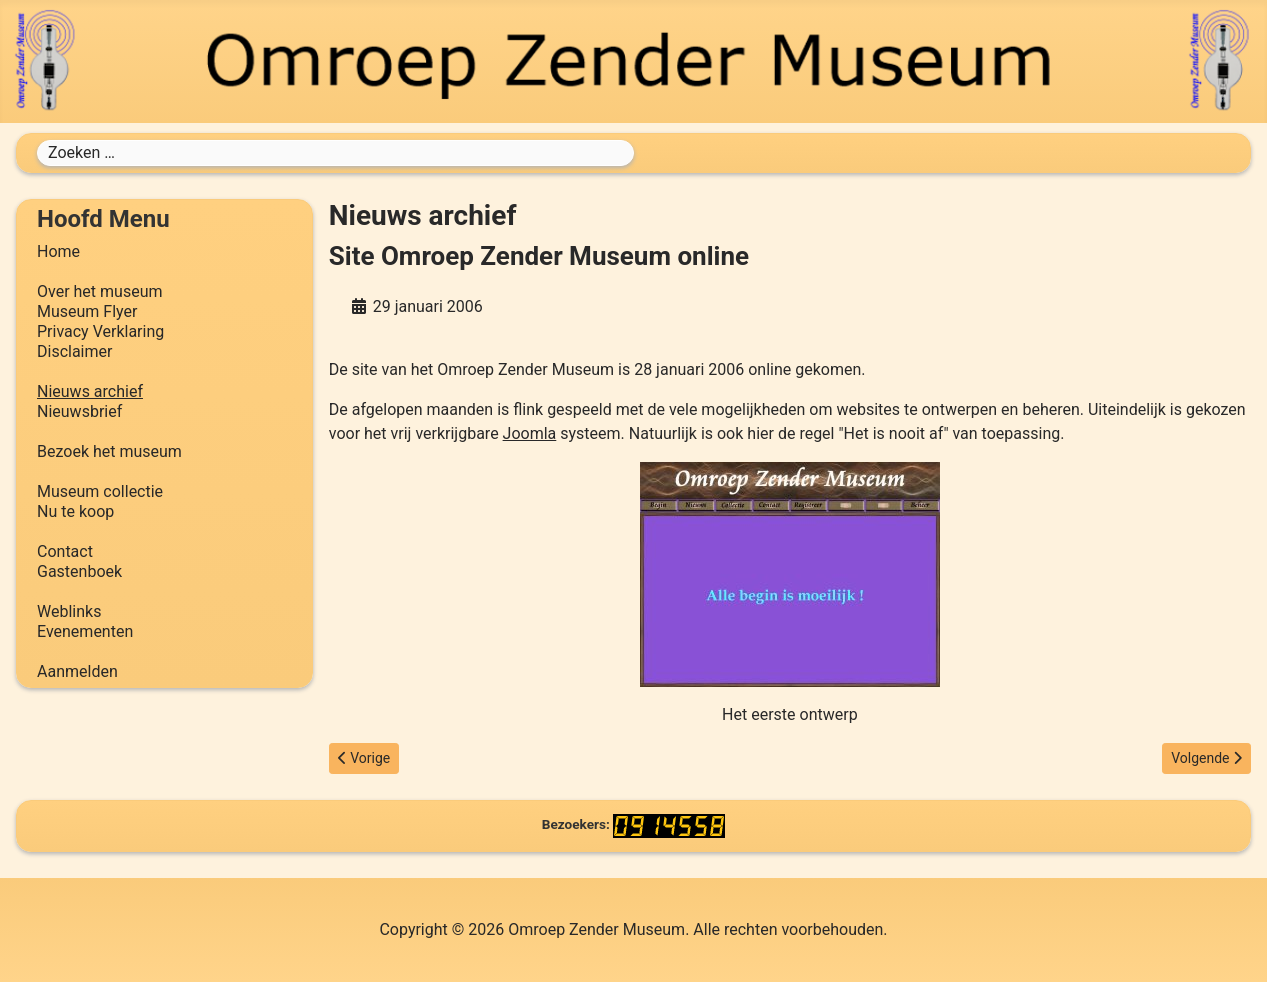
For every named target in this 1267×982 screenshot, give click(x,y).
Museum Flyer (87, 311)
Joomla (530, 433)
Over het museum (99, 291)
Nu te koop (75, 511)
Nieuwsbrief (79, 411)
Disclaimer (74, 351)
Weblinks (69, 611)
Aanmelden (77, 671)
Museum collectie (100, 491)
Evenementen (85, 631)
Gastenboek (79, 571)
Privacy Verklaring (100, 331)
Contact (65, 551)
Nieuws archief (90, 391)
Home (58, 251)
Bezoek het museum (109, 451)
